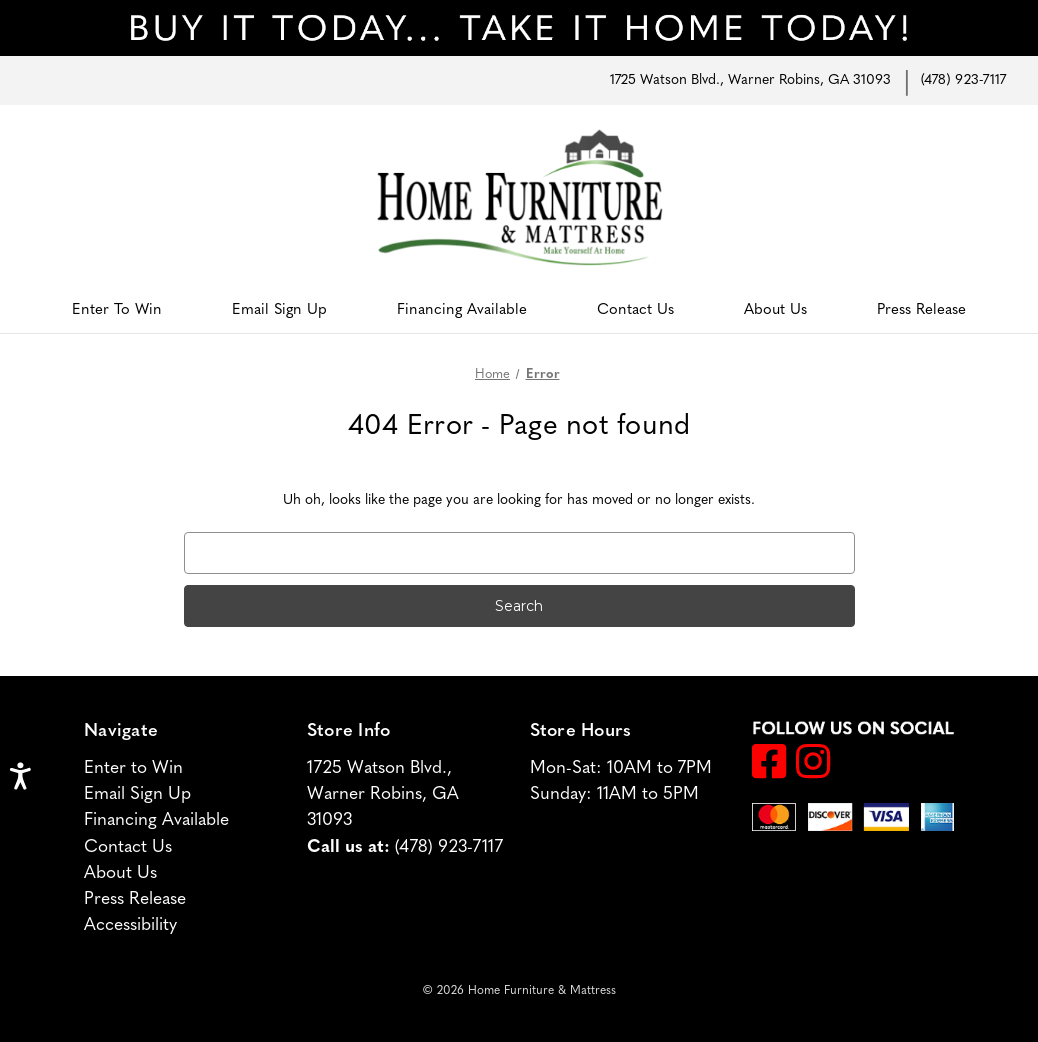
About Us (775, 310)
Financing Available (462, 310)
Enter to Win (117, 310)
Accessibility (130, 925)
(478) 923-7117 (963, 80)
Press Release (921, 310)
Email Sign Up (279, 310)
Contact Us (635, 310)
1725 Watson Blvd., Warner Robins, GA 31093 (750, 80)
